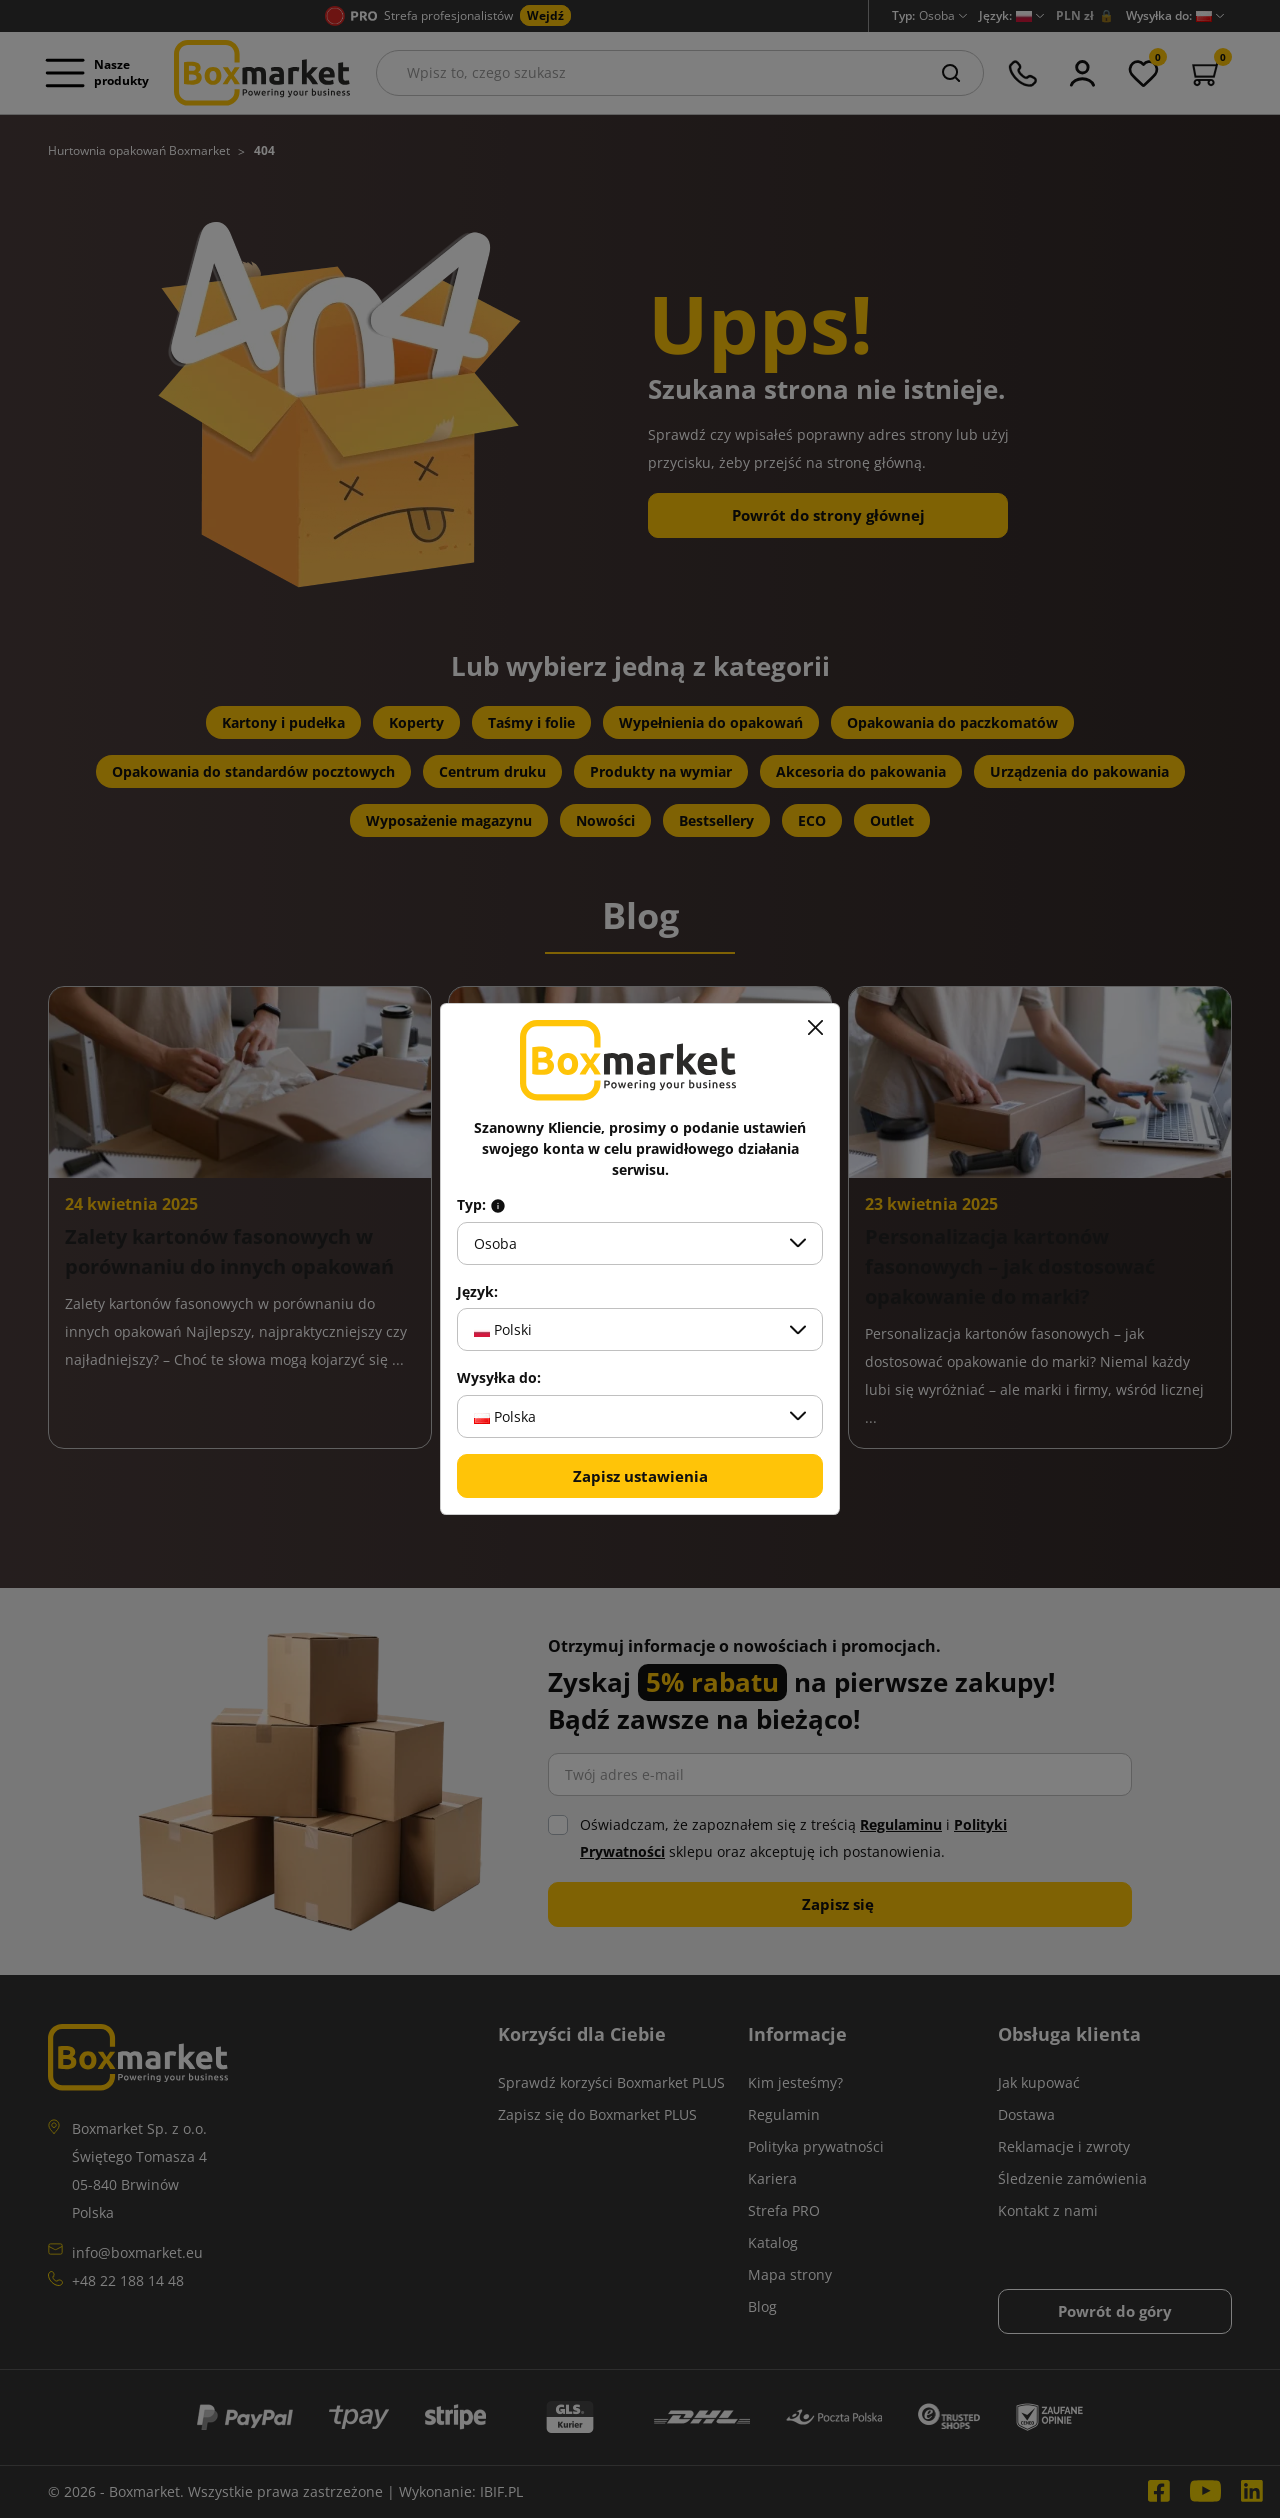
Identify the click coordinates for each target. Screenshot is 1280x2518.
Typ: (481, 1205)
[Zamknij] (815, 1028)
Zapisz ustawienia (640, 1476)
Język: (477, 1292)
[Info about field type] (498, 1205)
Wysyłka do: (499, 1378)
